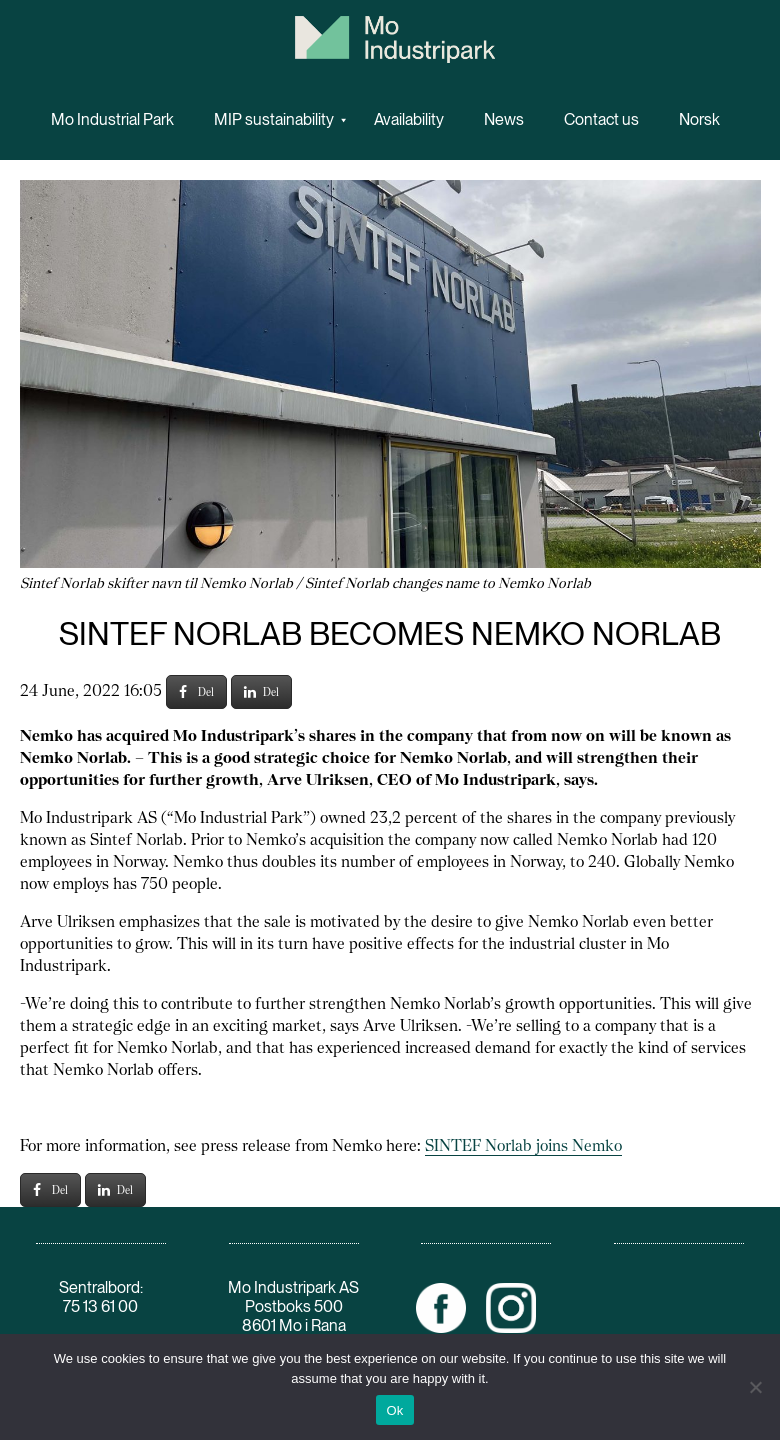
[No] (755, 1387)
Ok (394, 1410)
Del (196, 692)
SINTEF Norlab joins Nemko (523, 1145)
